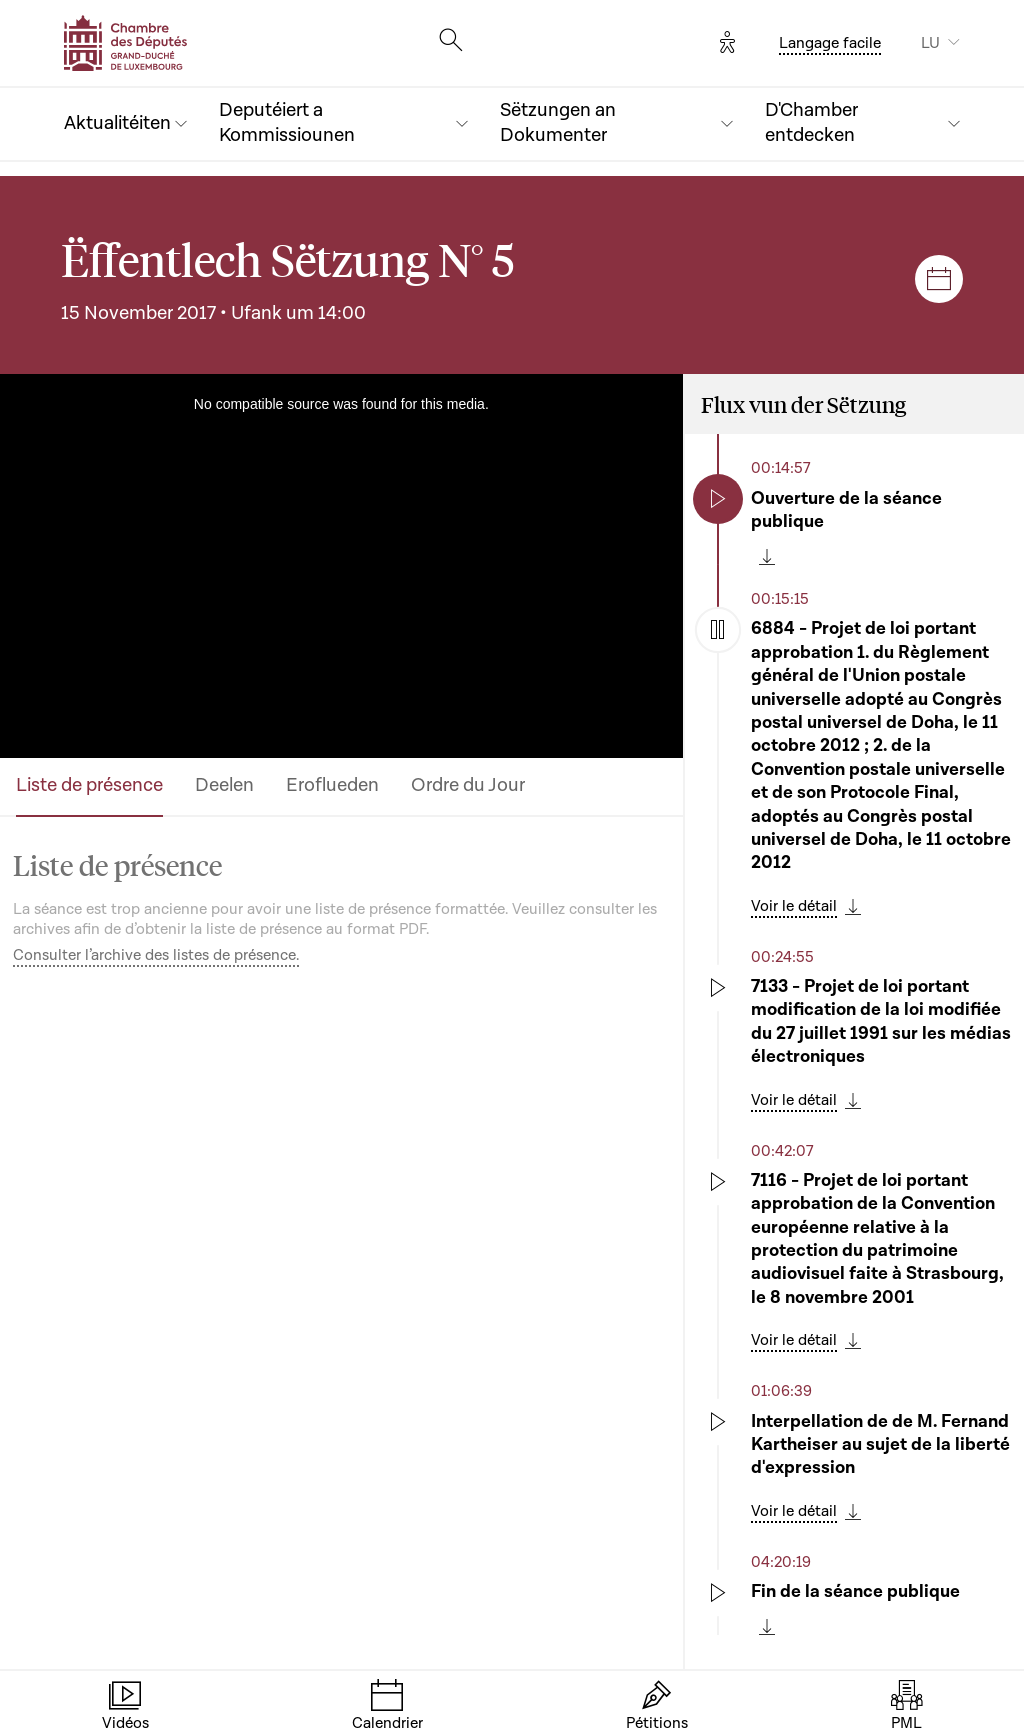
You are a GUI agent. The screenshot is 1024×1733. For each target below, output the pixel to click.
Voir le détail (794, 906)
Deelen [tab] (224, 785)
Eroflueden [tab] (332, 785)
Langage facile (830, 43)
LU (930, 43)
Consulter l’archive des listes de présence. (156, 955)
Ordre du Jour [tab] (468, 785)
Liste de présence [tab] (89, 785)
